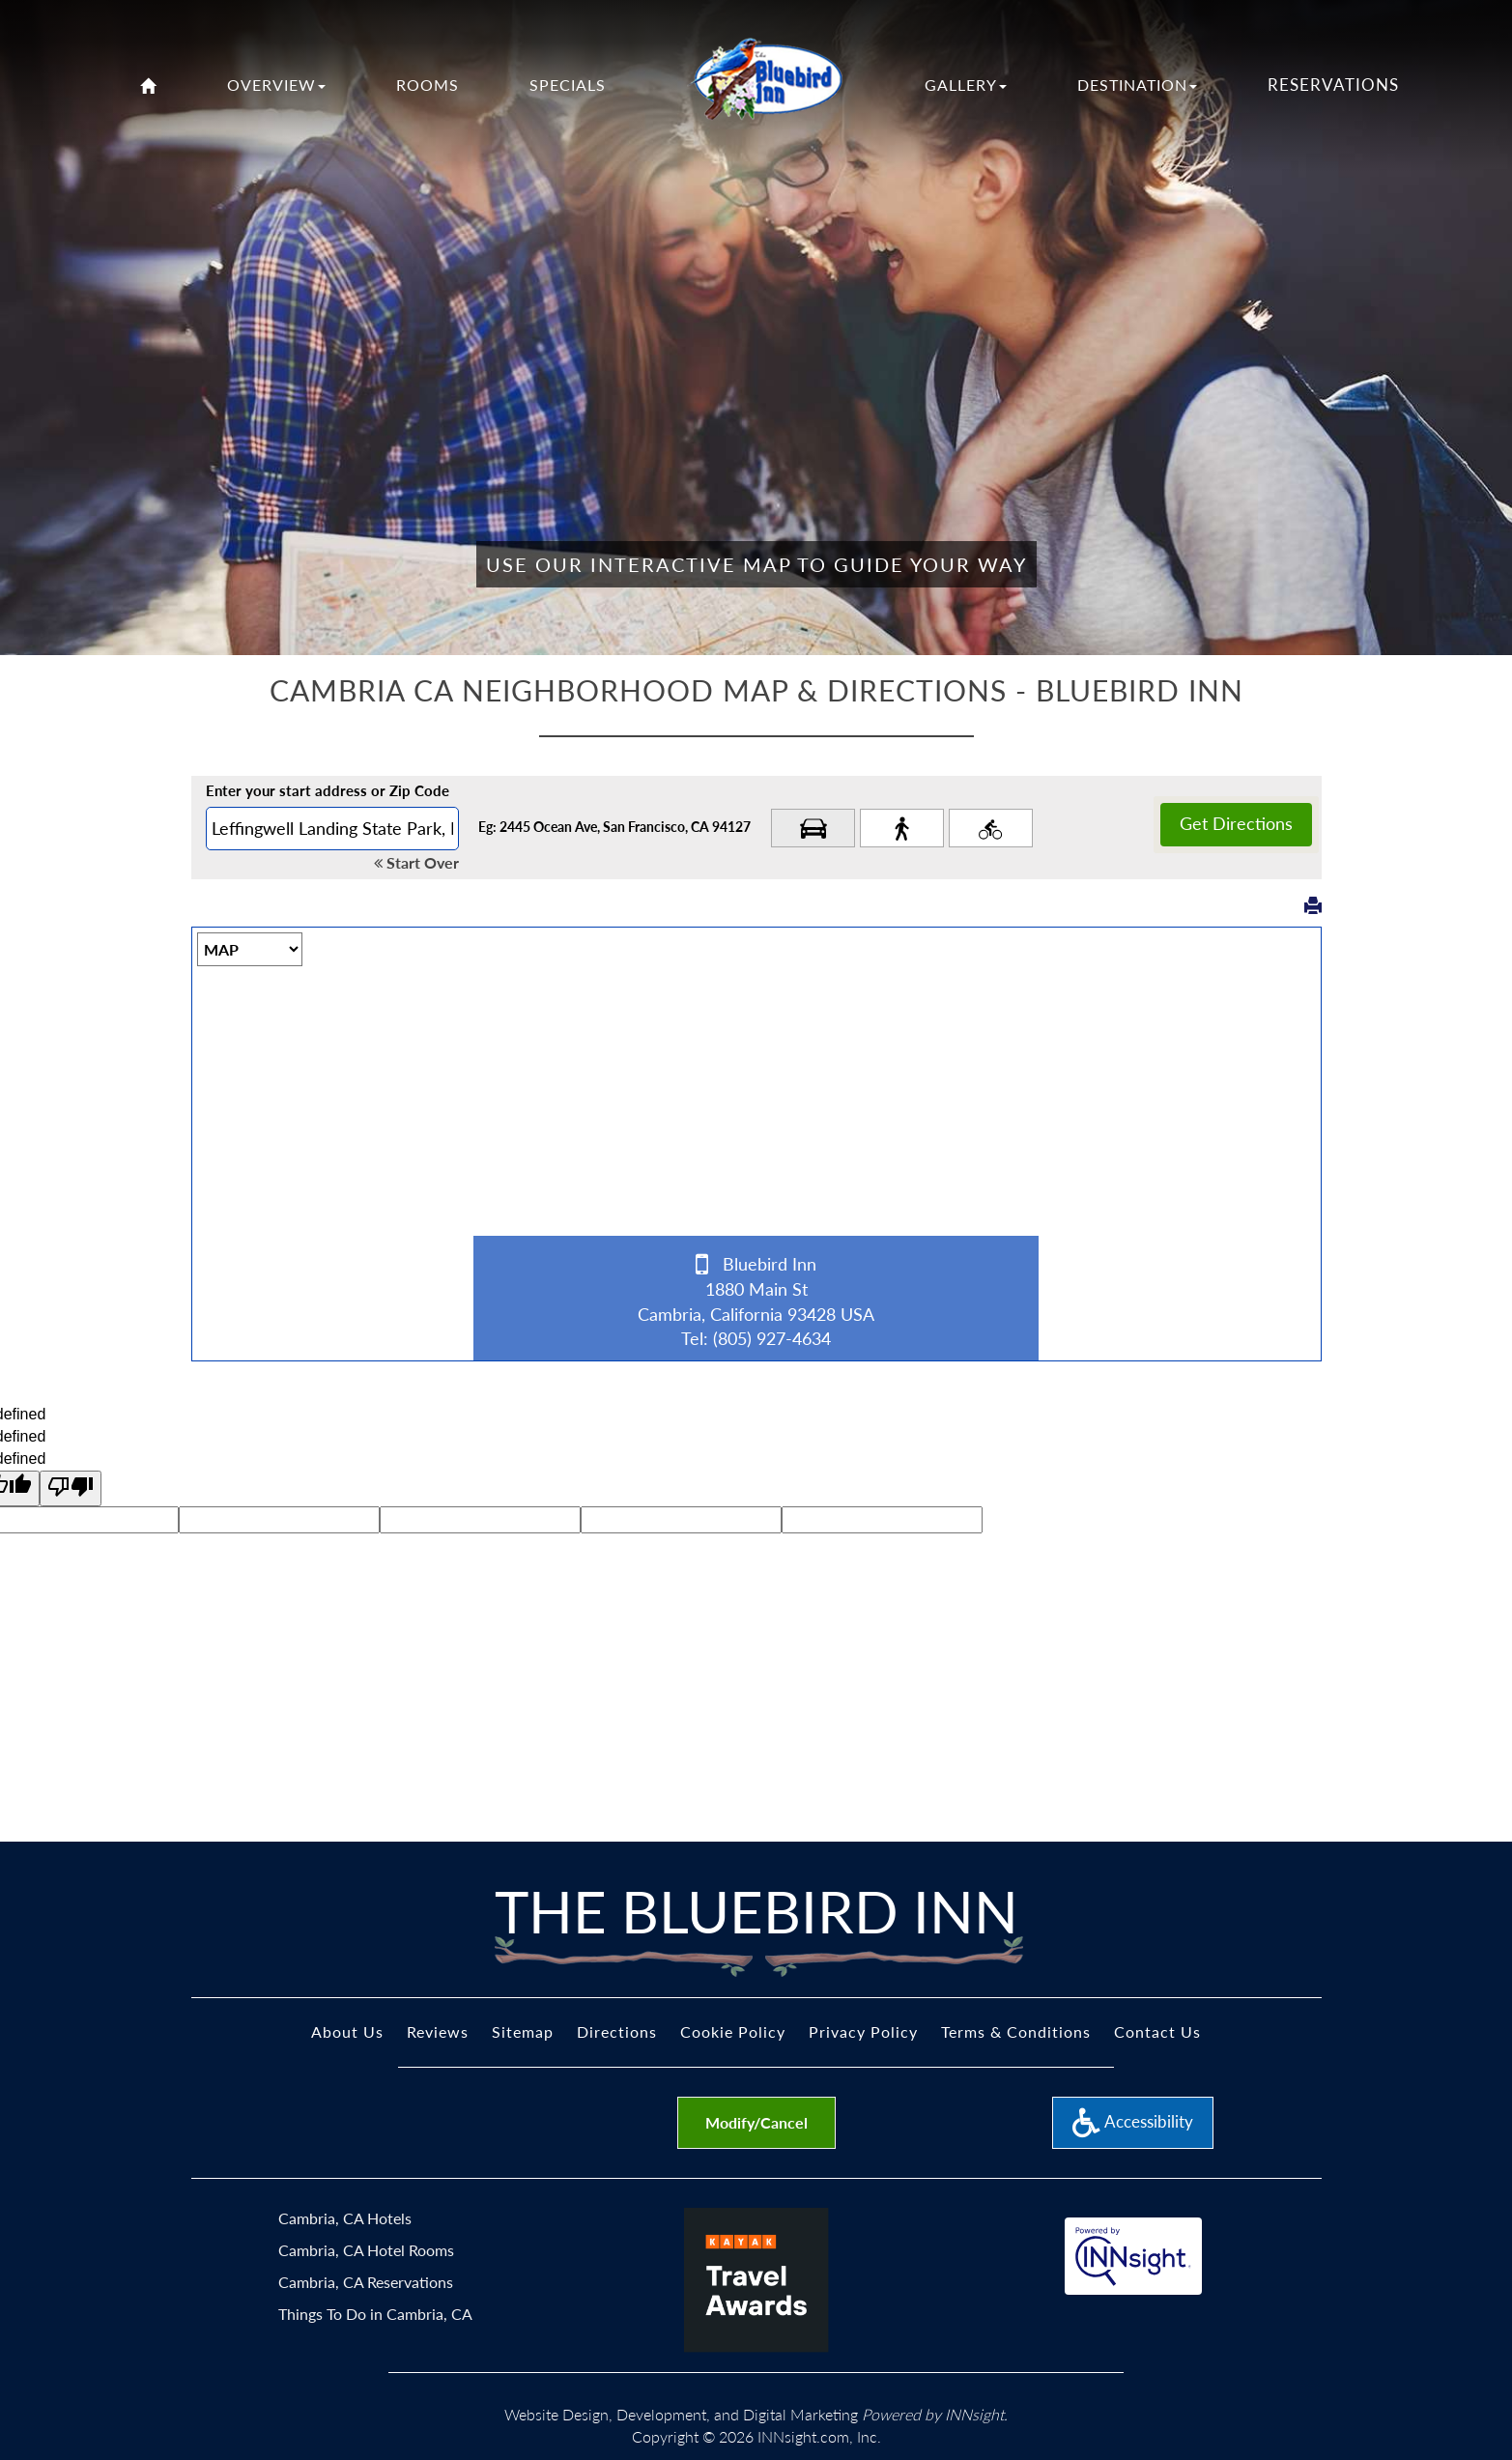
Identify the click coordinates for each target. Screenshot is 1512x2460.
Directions (617, 2031)
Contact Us (1157, 2031)
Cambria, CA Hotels (345, 2218)
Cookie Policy (732, 2031)
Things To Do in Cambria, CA (375, 2313)
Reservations (1333, 84)
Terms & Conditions (1016, 2031)
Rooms (427, 84)
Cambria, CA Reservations (365, 2282)
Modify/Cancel (756, 2122)
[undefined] (70, 1488)
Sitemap (523, 2031)
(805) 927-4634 (772, 1338)
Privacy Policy (863, 2031)
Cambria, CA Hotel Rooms (366, 2250)
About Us (347, 2031)
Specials (567, 84)
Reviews (438, 2031)
